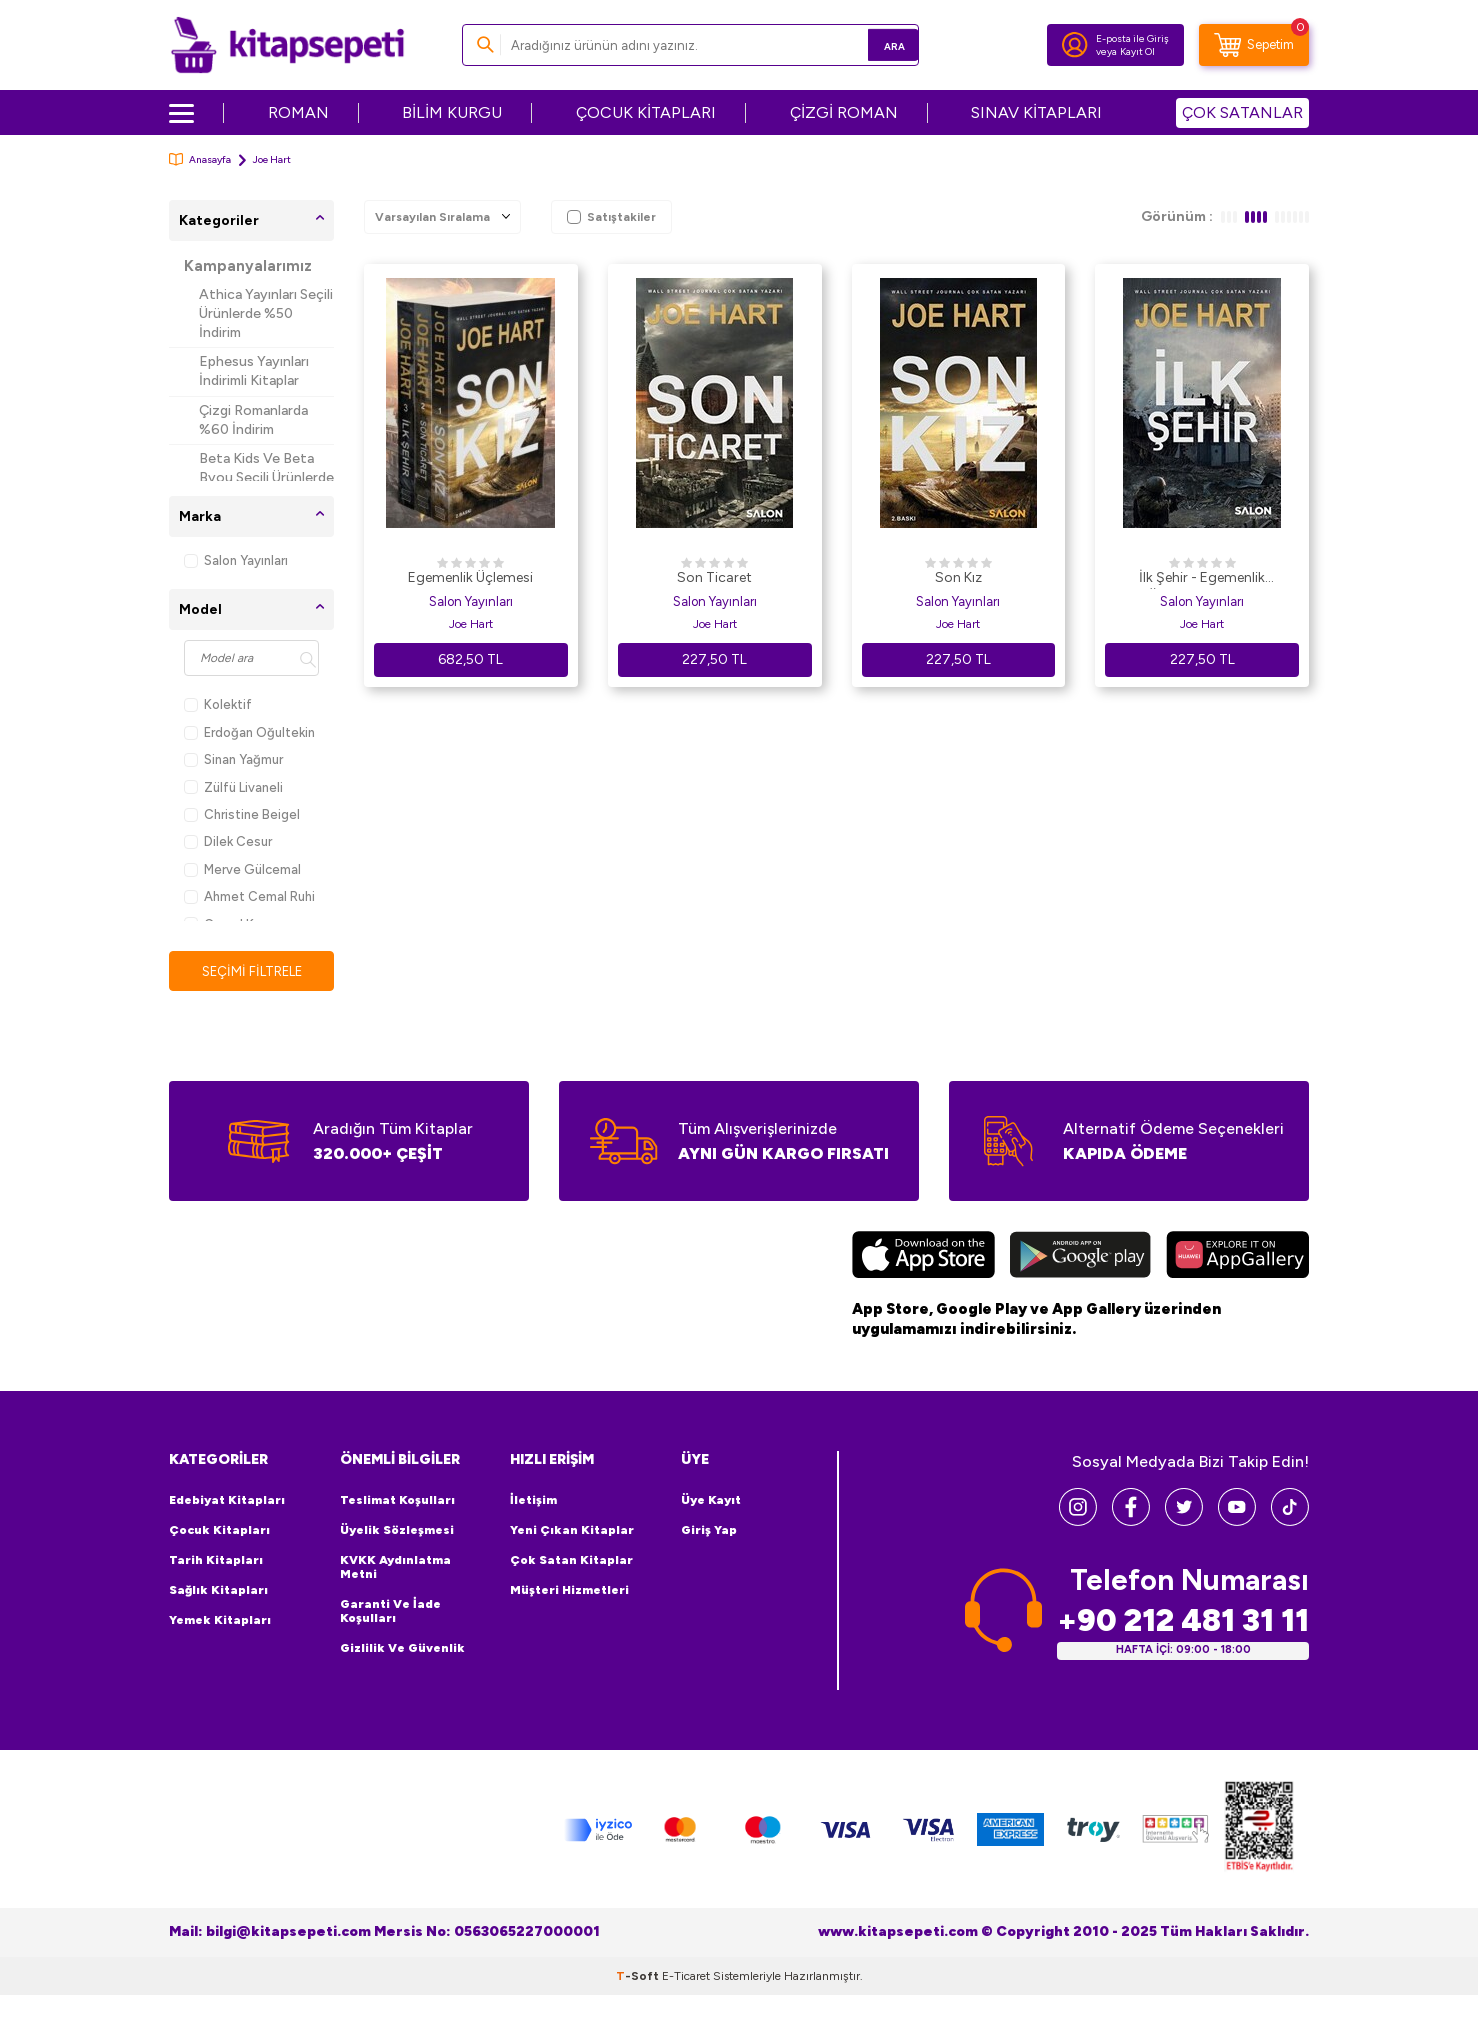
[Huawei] (1237, 1258)
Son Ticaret (714, 577)
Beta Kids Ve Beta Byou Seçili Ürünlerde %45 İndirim (266, 477)
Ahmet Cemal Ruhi (249, 896)
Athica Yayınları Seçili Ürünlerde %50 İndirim (266, 313)
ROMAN (298, 112)
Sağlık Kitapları (218, 1591)
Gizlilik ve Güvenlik (402, 1649)
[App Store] (923, 1258)
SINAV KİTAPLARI (1036, 112)
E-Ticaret (686, 1977)
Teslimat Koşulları (397, 1501)
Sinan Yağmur (233, 759)
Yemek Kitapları (220, 1621)
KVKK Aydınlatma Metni (395, 1568)
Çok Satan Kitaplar (571, 1561)
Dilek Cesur (228, 841)
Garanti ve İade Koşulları (390, 1612)
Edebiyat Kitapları (227, 1501)
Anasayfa (200, 159)
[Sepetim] (1254, 45)
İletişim (533, 1501)
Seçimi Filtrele (251, 971)
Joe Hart (471, 624)
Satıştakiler (611, 217)
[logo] (287, 45)
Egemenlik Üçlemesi (470, 577)
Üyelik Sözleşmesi (397, 1531)
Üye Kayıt (711, 1501)
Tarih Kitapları (216, 1561)
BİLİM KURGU (452, 112)
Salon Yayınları (236, 560)
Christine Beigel (242, 814)
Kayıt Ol (1137, 51)
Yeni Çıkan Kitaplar (572, 1531)
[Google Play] (1080, 1258)
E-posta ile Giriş (1132, 38)
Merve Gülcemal (242, 869)
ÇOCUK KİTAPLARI (646, 112)
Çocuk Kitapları (219, 1531)
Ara (874, 44)
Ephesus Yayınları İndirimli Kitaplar (254, 371)
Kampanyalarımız (248, 266)
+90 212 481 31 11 (1183, 1621)
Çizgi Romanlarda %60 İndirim (253, 420)
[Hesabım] (1075, 45)
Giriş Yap (709, 1531)
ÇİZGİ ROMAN (844, 112)
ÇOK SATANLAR (1242, 112)
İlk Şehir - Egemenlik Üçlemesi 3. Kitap (1202, 579)
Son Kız (958, 577)
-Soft (639, 1977)
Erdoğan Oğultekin (249, 732)
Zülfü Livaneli (233, 787)
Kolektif (218, 704)
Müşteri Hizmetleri (569, 1591)
